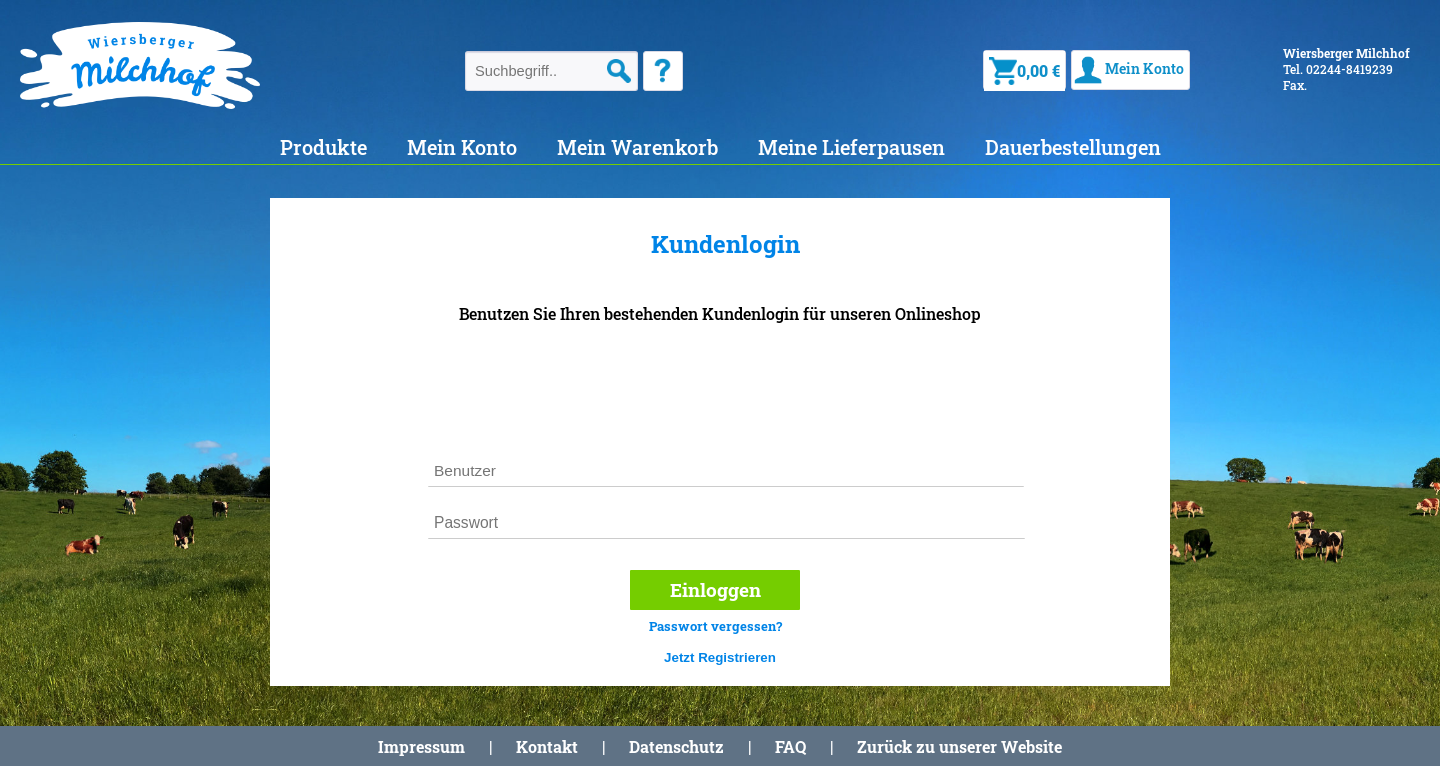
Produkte (323, 147)
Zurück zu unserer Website (959, 746)
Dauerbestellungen (1073, 147)
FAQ (790, 746)
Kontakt (547, 746)
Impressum (421, 746)
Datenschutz (676, 746)
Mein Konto (462, 147)
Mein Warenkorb (637, 147)
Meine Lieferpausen (851, 147)
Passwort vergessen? (715, 626)
